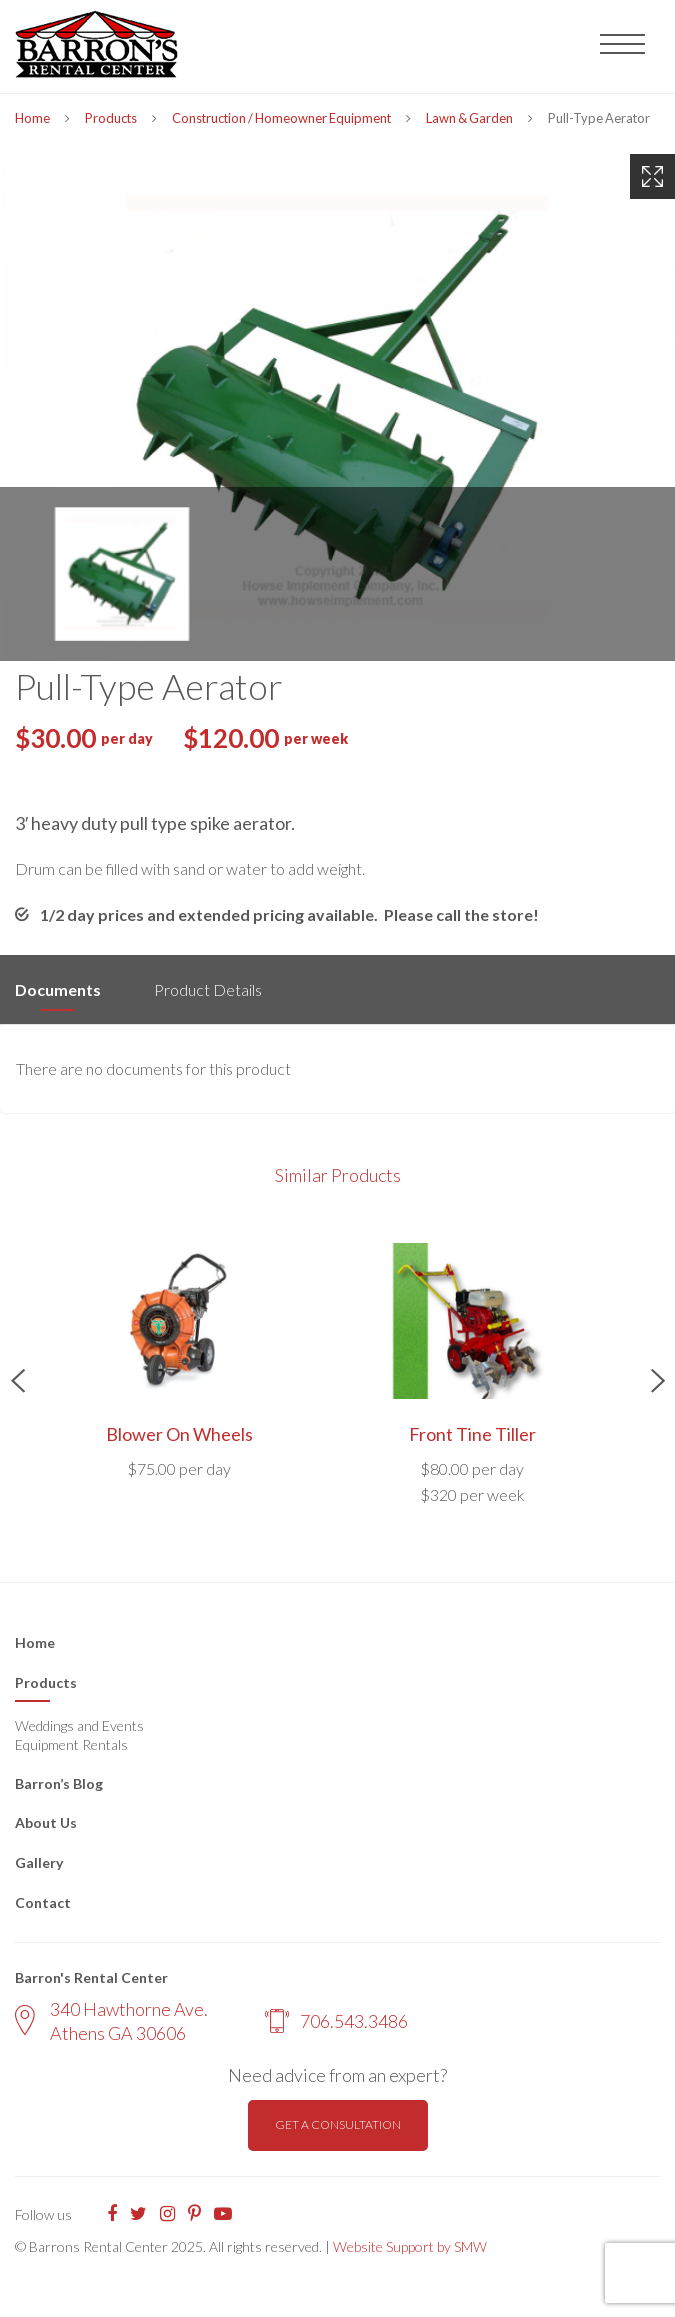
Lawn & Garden (469, 118)
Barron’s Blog (59, 1783)
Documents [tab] (58, 989)
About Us (46, 1822)
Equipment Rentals (71, 1744)
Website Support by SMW (410, 2246)
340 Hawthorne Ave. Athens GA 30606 (111, 2020)
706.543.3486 (336, 2021)
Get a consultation (338, 2124)
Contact (43, 1902)
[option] (337, 407)
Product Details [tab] (208, 989)
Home (32, 118)
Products (111, 118)
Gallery (39, 1862)
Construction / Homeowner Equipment (281, 118)
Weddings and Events (79, 1725)
